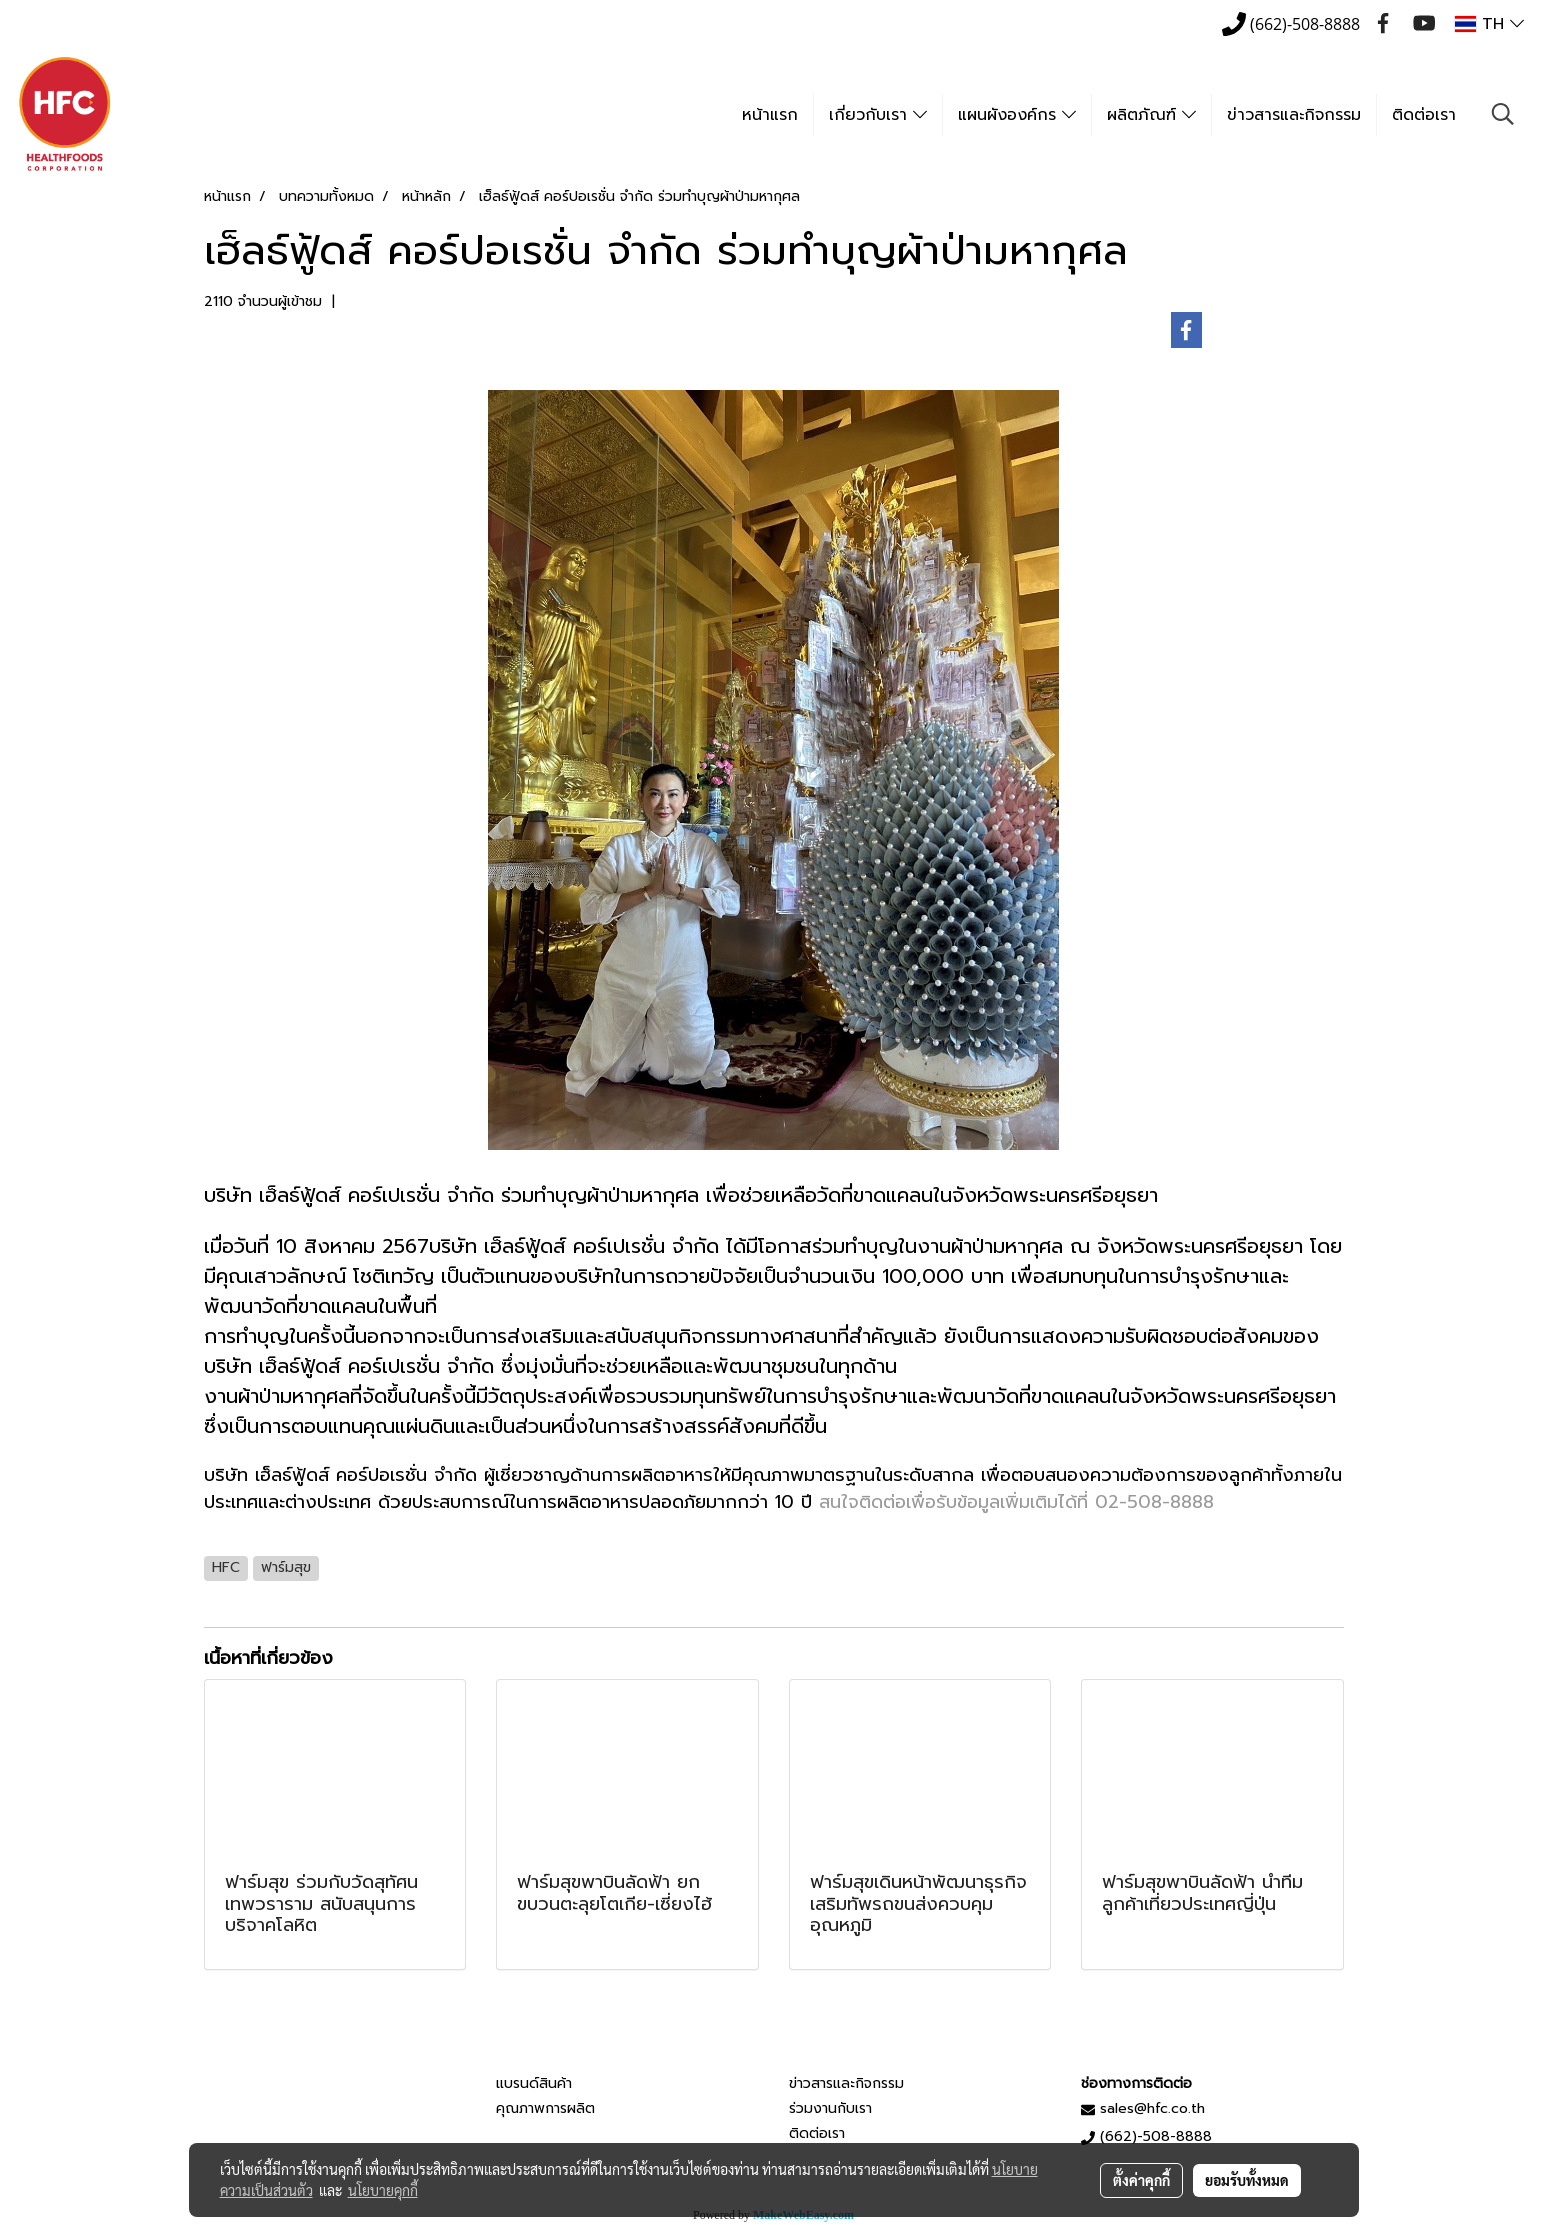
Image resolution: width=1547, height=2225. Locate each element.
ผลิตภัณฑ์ (1151, 115)
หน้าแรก (770, 115)
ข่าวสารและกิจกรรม (1294, 115)
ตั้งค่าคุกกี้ (1141, 2180)
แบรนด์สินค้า (534, 2083)
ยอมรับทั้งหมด (1247, 2180)
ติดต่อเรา (1424, 115)
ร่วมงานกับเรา (830, 2108)
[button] (1503, 114)
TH (1489, 24)
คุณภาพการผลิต (545, 2108)
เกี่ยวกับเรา (878, 115)
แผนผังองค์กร (1017, 115)
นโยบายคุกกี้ (383, 2190)
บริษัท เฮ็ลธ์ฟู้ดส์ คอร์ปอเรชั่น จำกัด (340, 1475)
